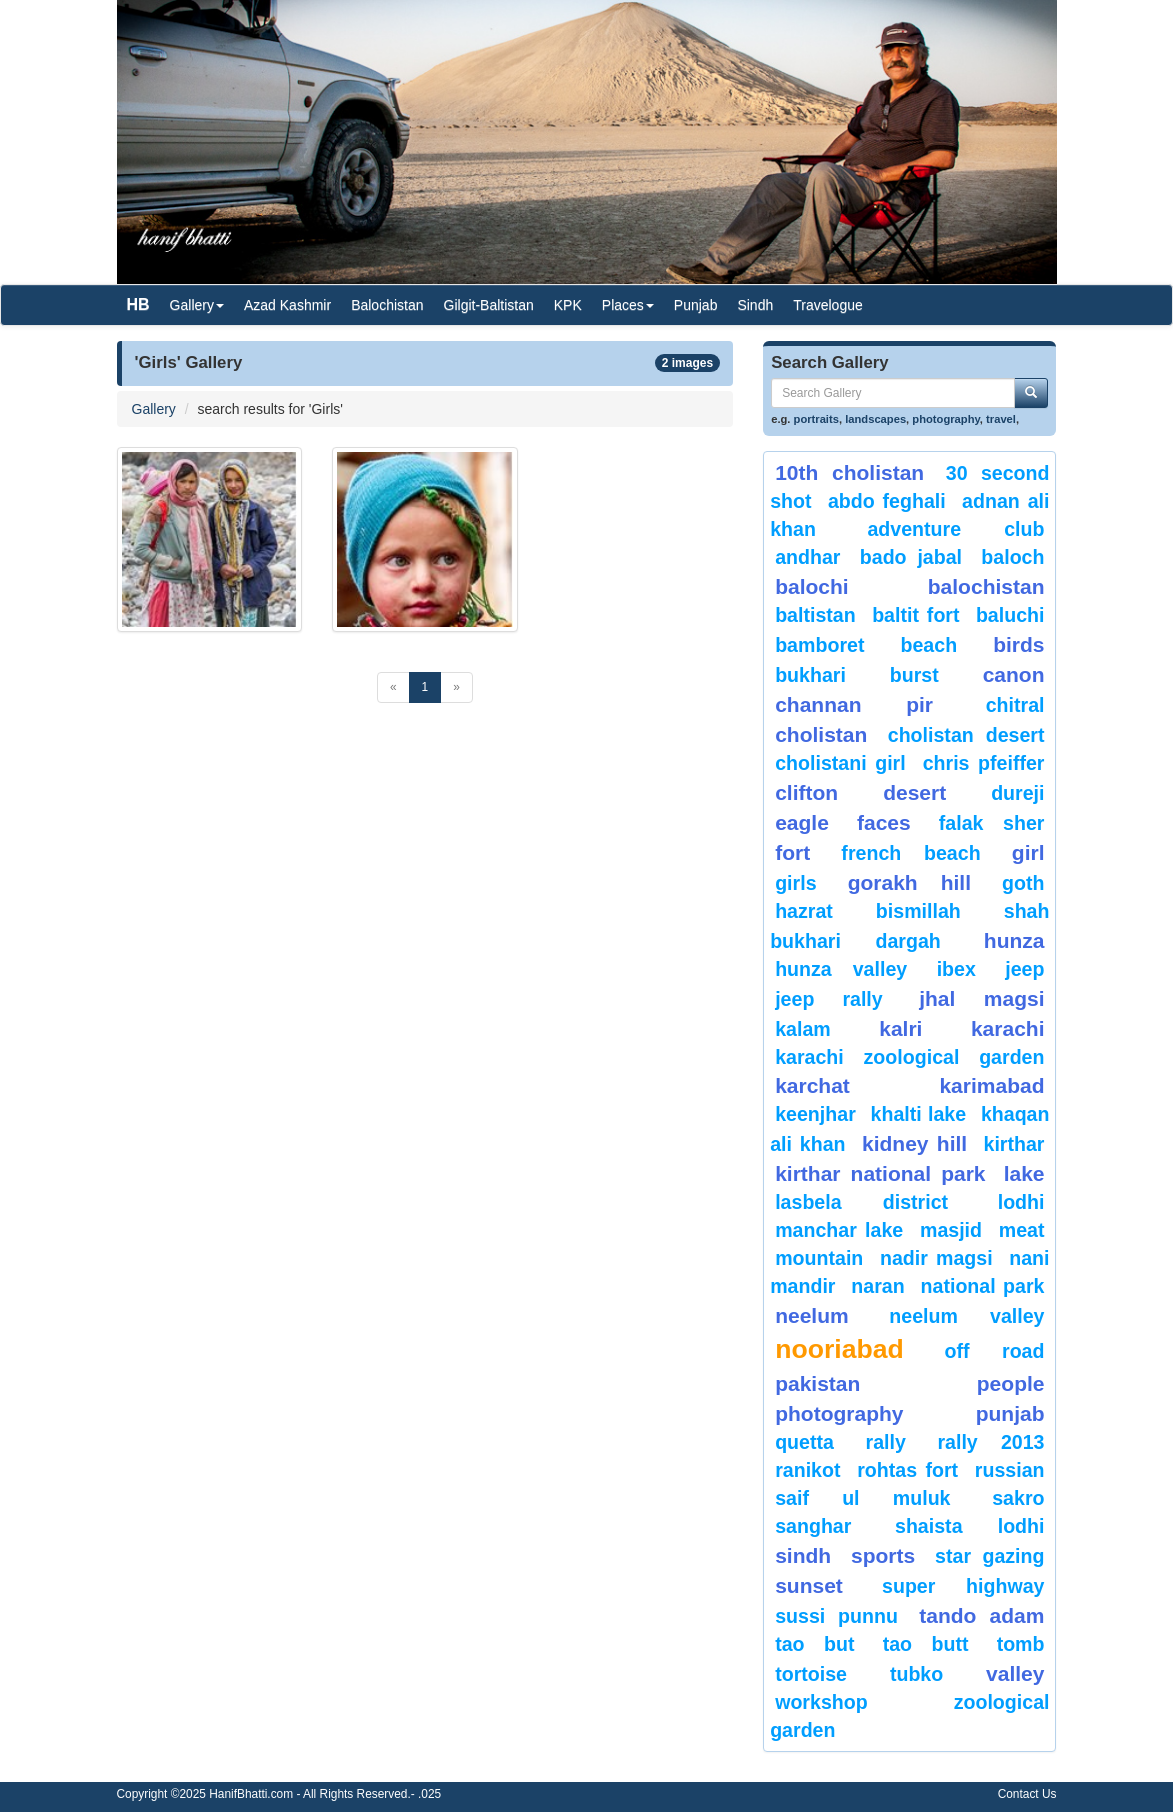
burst (914, 675)
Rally (886, 1442)
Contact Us (1027, 1794)
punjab (1010, 1413)
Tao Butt (926, 1644)
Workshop (821, 1702)
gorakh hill (909, 882)
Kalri (900, 1028)
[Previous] (393, 687)
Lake (1024, 1173)
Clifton (806, 792)
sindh (803, 1555)
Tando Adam (981, 1615)
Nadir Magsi (936, 1258)
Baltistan (815, 615)
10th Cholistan (849, 472)
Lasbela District (861, 1202)
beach (928, 645)
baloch (1012, 557)
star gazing (989, 1556)
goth (1023, 883)
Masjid (951, 1230)
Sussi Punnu (836, 1616)
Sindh (755, 305)
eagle (802, 822)
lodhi (1021, 1202)
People (1011, 1383)
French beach (910, 853)
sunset (809, 1585)
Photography (839, 1413)
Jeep (1024, 969)
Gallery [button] (197, 305)
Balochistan (387, 305)
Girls (795, 883)
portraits (816, 419)
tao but (814, 1644)
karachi (1008, 1028)
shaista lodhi (969, 1526)
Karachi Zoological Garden (909, 1057)
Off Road (995, 1351)
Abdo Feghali (887, 501)
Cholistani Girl (840, 763)
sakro (1018, 1498)
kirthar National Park (880, 1173)
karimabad (991, 1085)
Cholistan (821, 734)
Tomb (1021, 1644)
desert (914, 792)
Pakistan (817, 1383)
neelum (812, 1315)
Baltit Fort (915, 615)
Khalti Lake (919, 1114)
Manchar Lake (839, 1230)
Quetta (804, 1442)
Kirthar (1014, 1144)
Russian (1010, 1470)
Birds (1018, 644)
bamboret (819, 645)
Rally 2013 (990, 1442)
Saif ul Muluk (862, 1498)
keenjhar (815, 1114)
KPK (568, 305)
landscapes (875, 419)
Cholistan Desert (966, 735)
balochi (812, 586)
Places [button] (628, 305)
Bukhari (810, 675)
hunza (1014, 940)
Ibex (956, 969)
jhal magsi (981, 998)
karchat (812, 1085)
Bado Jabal (911, 557)
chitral (1015, 705)
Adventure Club (955, 529)
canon (1014, 674)
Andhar (807, 557)
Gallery (154, 409)
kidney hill (914, 1143)
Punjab (696, 305)
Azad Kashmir (287, 305)
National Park (983, 1286)
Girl (1028, 852)
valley (1015, 1673)
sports (883, 1555)
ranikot (807, 1470)
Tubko (916, 1674)
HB (138, 304)
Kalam (803, 1029)
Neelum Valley (966, 1316)
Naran (877, 1286)
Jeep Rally (829, 999)
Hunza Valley (841, 969)
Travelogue (828, 305)
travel (1001, 419)
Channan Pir (854, 704)
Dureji (1017, 793)
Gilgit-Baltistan (489, 305)
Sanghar (813, 1526)
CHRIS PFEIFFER (984, 763)
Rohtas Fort (907, 1470)
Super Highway (963, 1586)
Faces (884, 822)
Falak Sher (992, 823)
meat (1022, 1230)
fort (792, 852)
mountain (819, 1258)
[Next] (456, 687)
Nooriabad (839, 1349)
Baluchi (1010, 615)
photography (946, 419)
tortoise (811, 1674)
